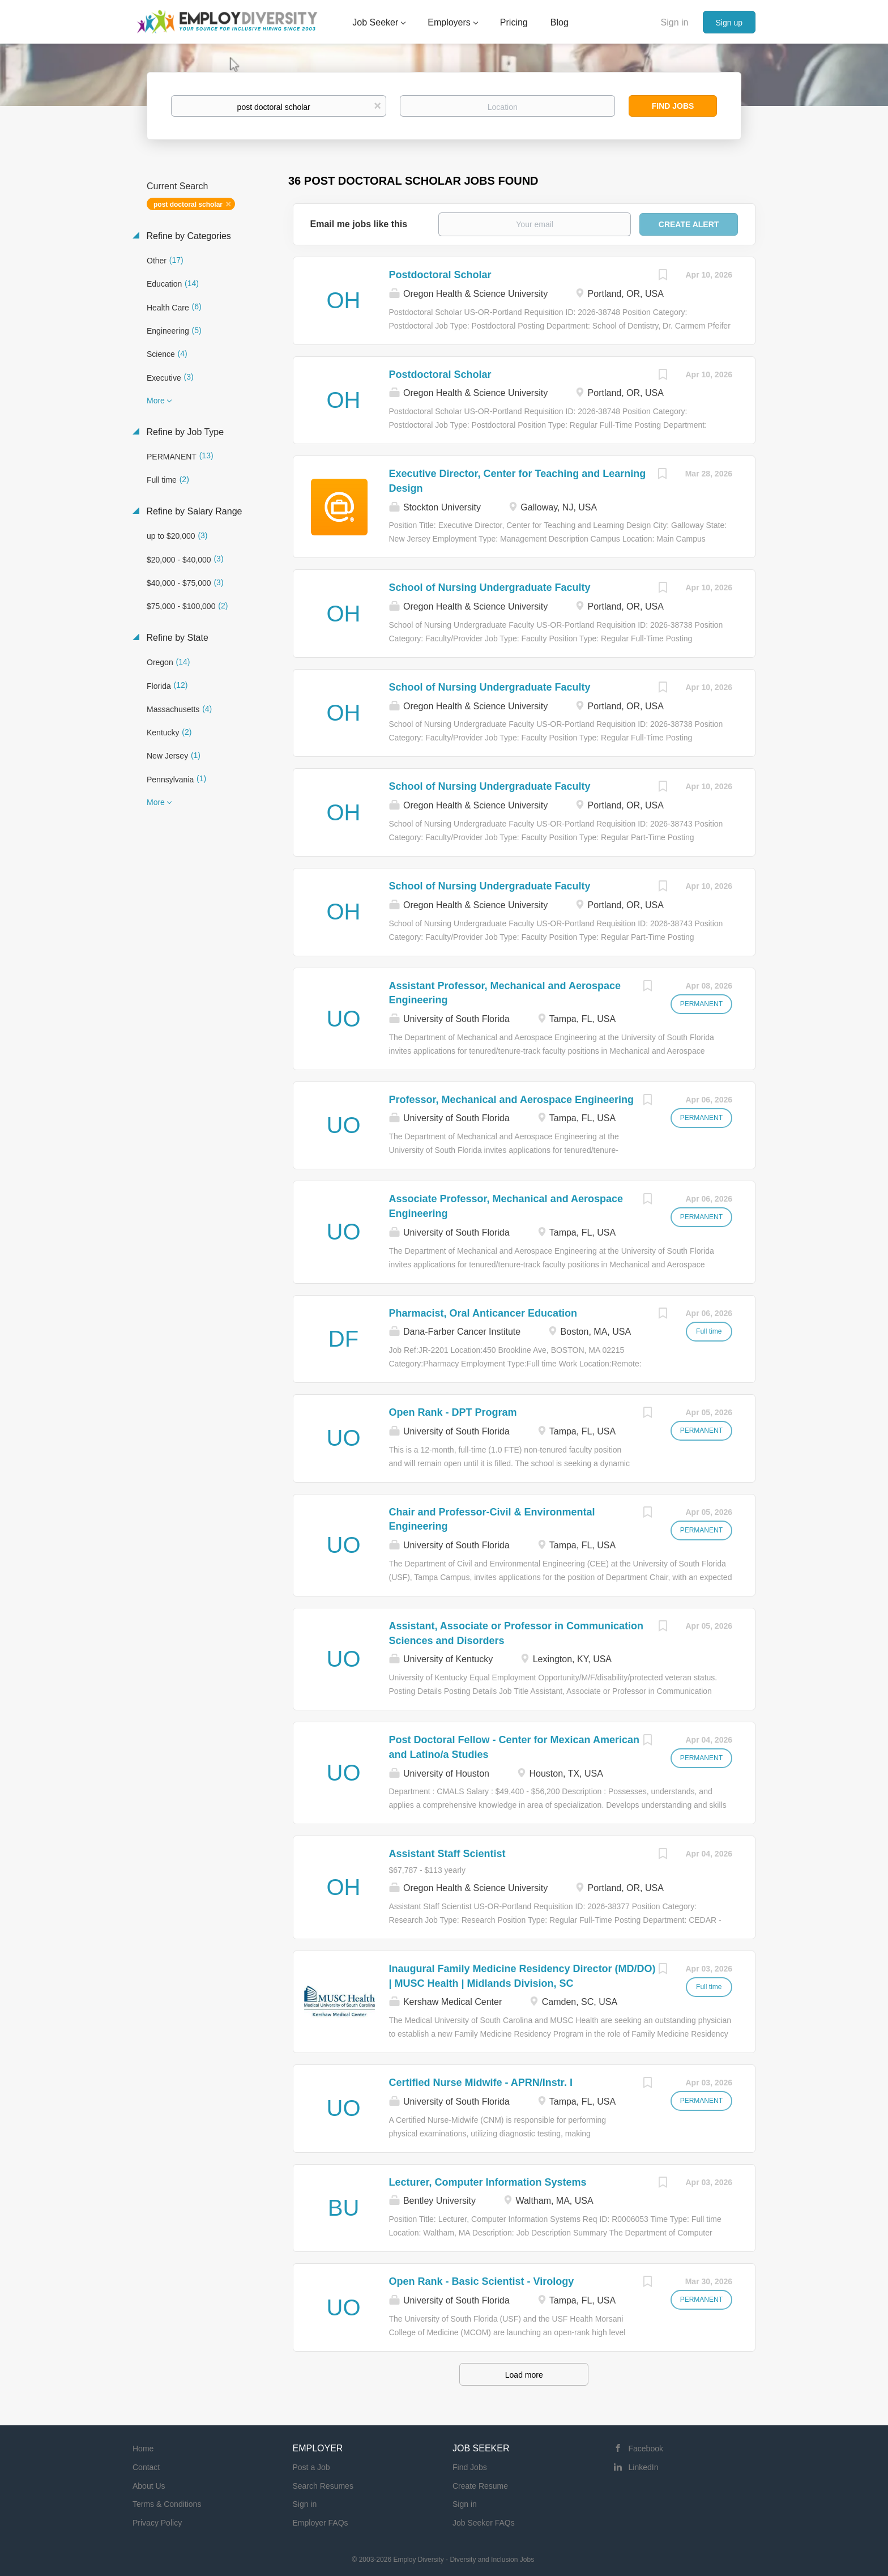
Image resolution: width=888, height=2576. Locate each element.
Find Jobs (673, 105)
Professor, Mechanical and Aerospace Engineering (511, 1099)
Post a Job (311, 2467)
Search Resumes (323, 2485)
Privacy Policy (157, 2522)
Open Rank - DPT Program (453, 1412)
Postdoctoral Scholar (440, 274)
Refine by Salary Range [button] (193, 511)
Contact (146, 2467)
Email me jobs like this (359, 224)
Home (143, 2448)
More (156, 400)
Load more (524, 2374)
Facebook (646, 2448)
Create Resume (480, 2485)
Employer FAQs (320, 2522)
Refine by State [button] (176, 637)
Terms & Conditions (167, 2504)
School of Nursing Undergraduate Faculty (490, 587)
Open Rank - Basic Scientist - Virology (481, 2281)
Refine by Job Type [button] (184, 432)
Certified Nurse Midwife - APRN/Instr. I (481, 2082)
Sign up (729, 22)
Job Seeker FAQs (483, 2522)
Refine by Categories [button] (187, 236)
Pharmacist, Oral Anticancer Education (483, 1313)
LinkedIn (644, 2467)
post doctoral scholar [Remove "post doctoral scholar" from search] (188, 204)
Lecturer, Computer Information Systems (488, 2182)
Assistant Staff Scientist (447, 1853)
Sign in (675, 22)
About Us (149, 2485)
